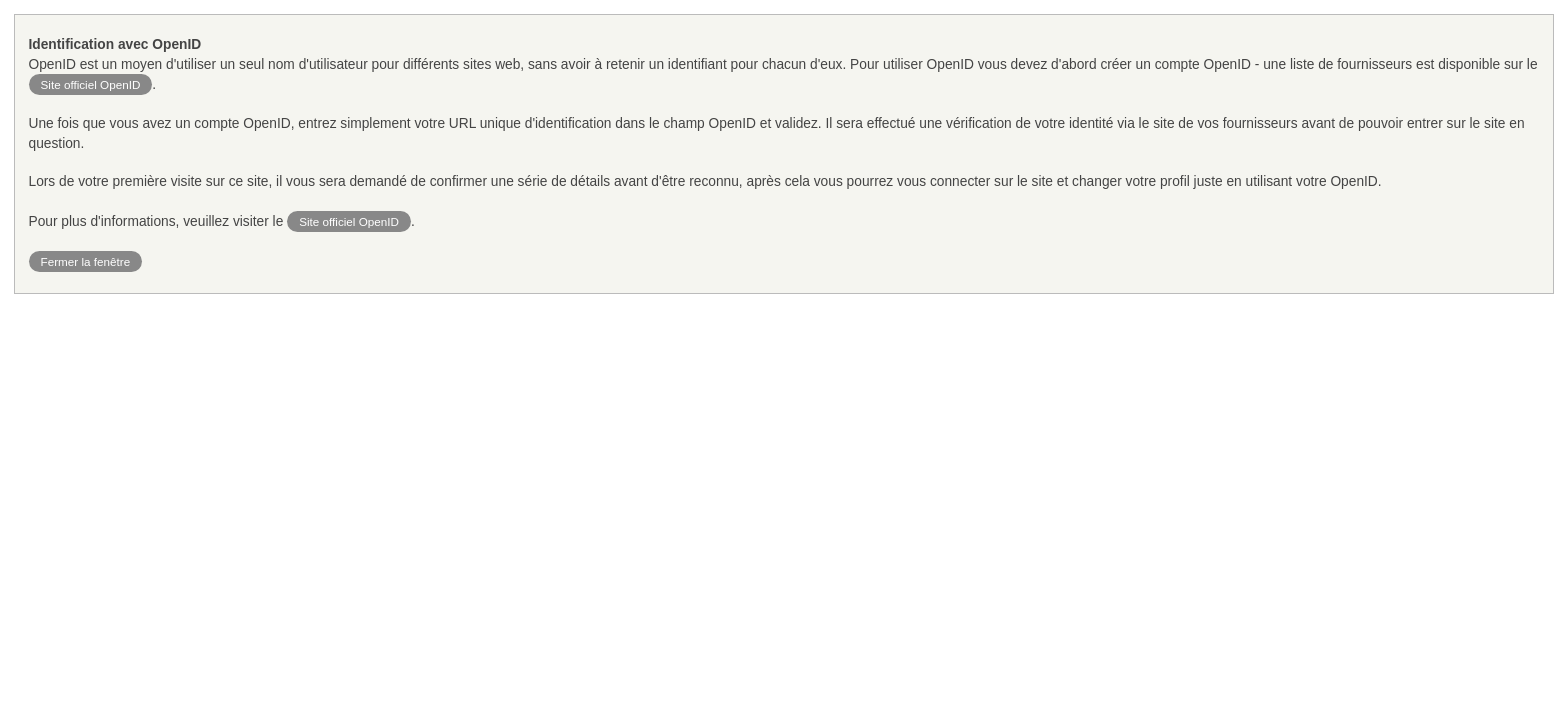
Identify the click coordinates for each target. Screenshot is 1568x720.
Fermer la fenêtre (86, 261)
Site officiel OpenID (91, 84)
